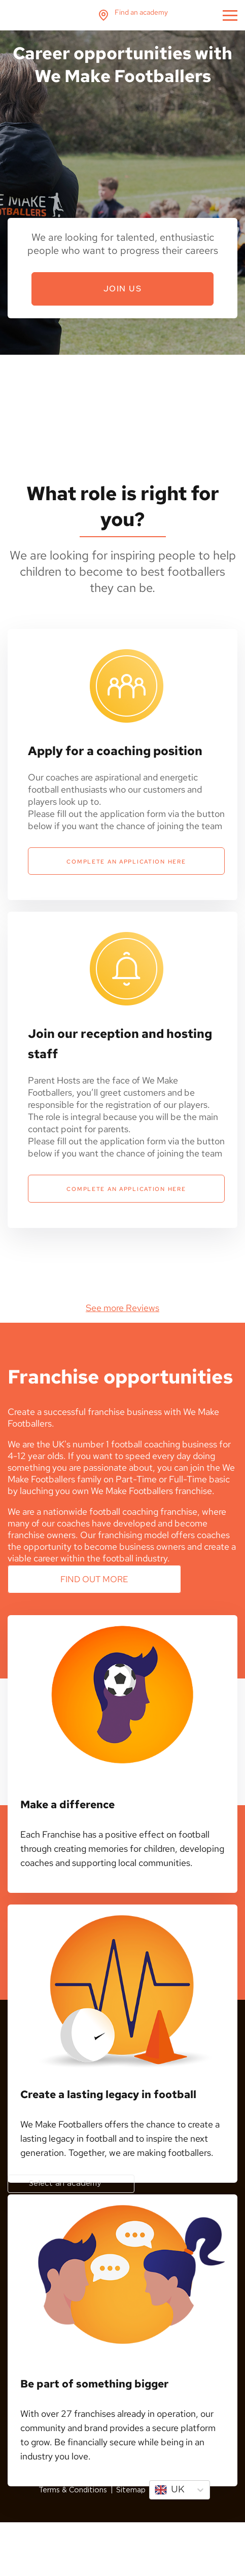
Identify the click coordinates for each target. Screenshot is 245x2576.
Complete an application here (126, 860)
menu (230, 15)
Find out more (95, 1574)
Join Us (122, 288)
